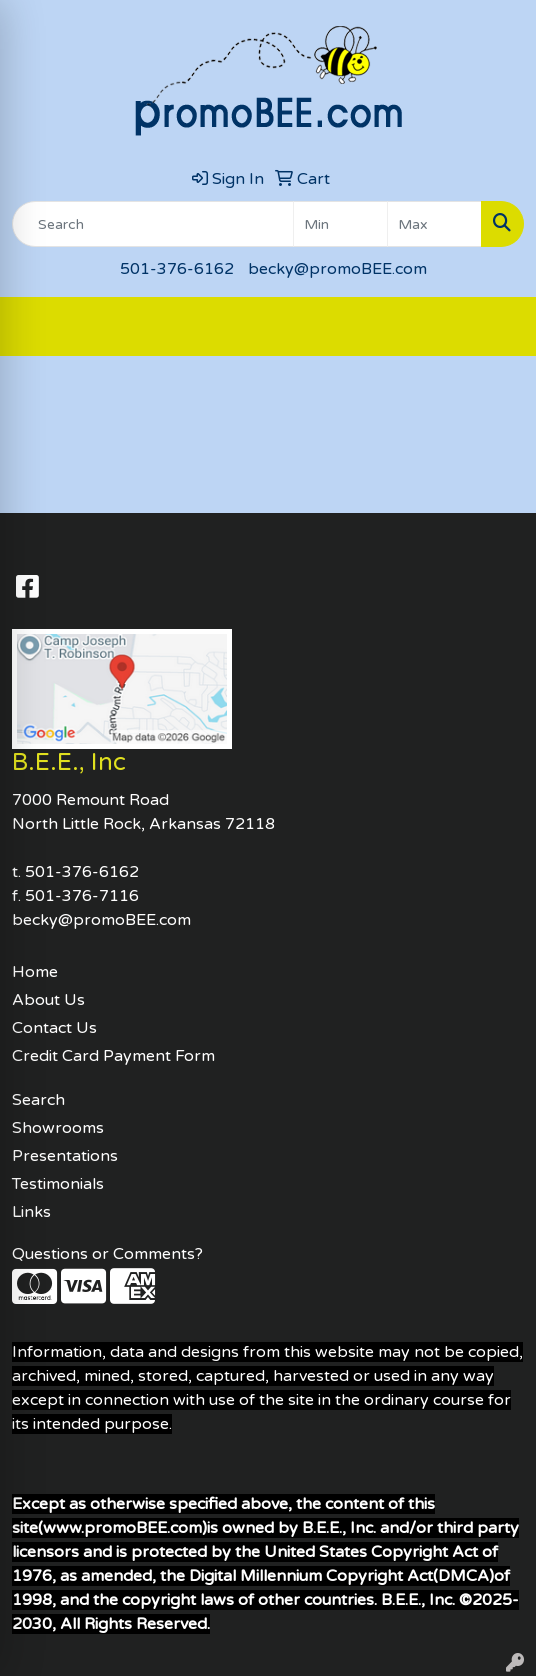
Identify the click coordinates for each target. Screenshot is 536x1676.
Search (38, 1100)
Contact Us (54, 1028)
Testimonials (58, 1184)
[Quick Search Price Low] (340, 224)
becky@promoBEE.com (337, 269)
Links (31, 1212)
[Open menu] (496, 327)
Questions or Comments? (107, 1254)
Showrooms (58, 1128)
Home (35, 972)
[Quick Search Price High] (434, 224)
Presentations (65, 1156)
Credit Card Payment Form (113, 1056)
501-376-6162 (177, 269)
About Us (48, 1000)
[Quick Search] (153, 224)
